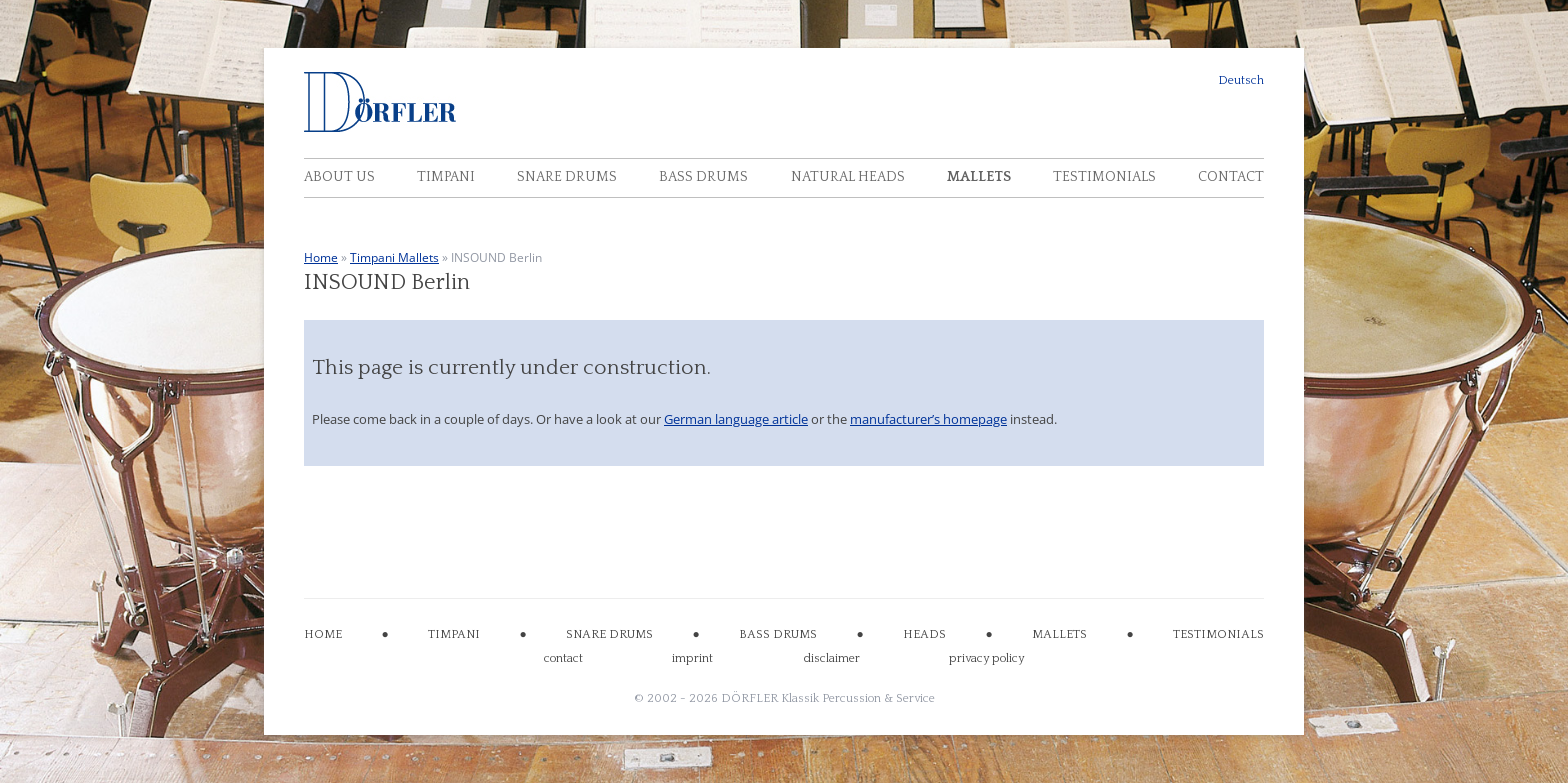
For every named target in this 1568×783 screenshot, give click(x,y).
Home (321, 257)
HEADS (924, 634)
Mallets (979, 177)
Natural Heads (848, 177)
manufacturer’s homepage (928, 419)
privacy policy (986, 658)
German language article (736, 419)
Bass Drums (703, 177)
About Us (339, 177)
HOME (323, 634)
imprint (692, 658)
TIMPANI (454, 634)
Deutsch (1241, 80)
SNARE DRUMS (609, 634)
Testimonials (1104, 177)
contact (563, 658)
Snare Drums (567, 177)
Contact (1231, 177)
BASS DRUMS (778, 634)
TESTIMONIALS (1218, 634)
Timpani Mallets (394, 257)
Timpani (446, 177)
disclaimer (831, 658)
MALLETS (1059, 634)
